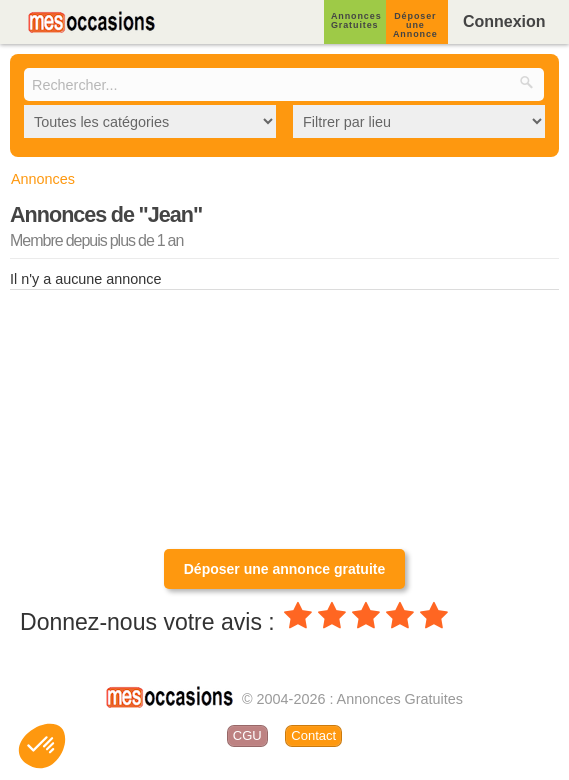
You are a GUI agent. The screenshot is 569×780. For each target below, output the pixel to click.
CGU (247, 735)
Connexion (504, 21)
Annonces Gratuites (356, 20)
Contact (313, 735)
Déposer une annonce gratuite (284, 569)
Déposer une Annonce (415, 25)
